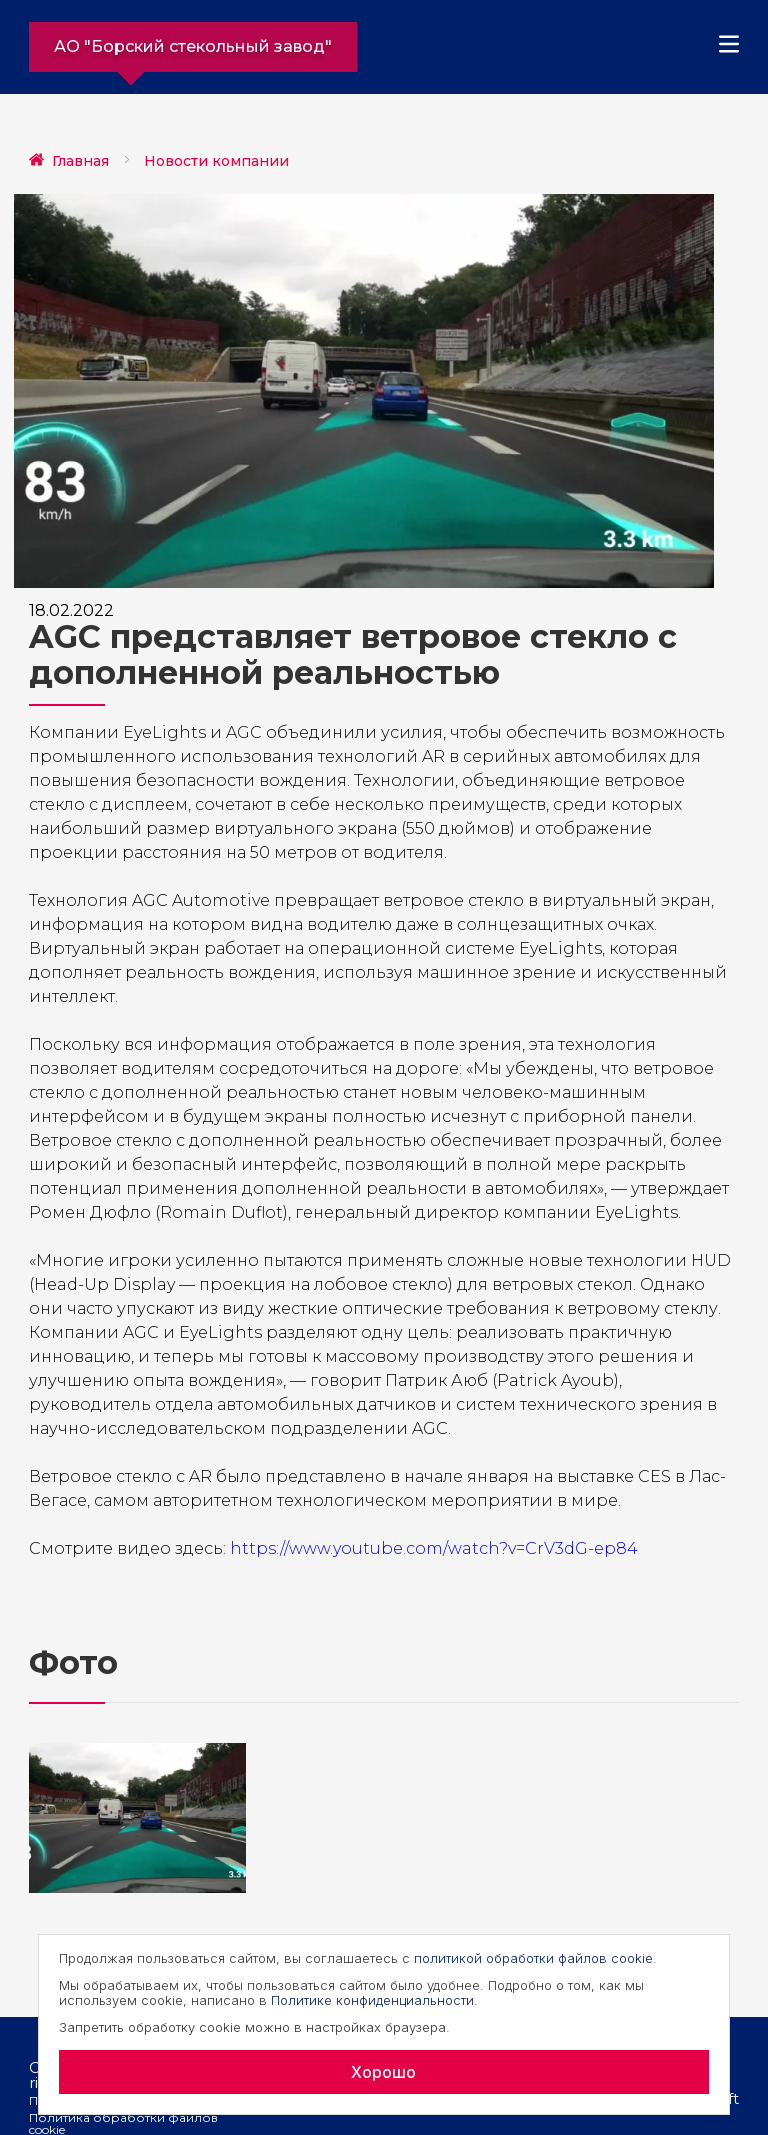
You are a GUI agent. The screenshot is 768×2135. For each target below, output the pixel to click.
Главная (80, 161)
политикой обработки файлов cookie (533, 1958)
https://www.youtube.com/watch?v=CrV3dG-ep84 (434, 1548)
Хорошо (383, 2072)
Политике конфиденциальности (372, 2000)
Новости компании (216, 161)
